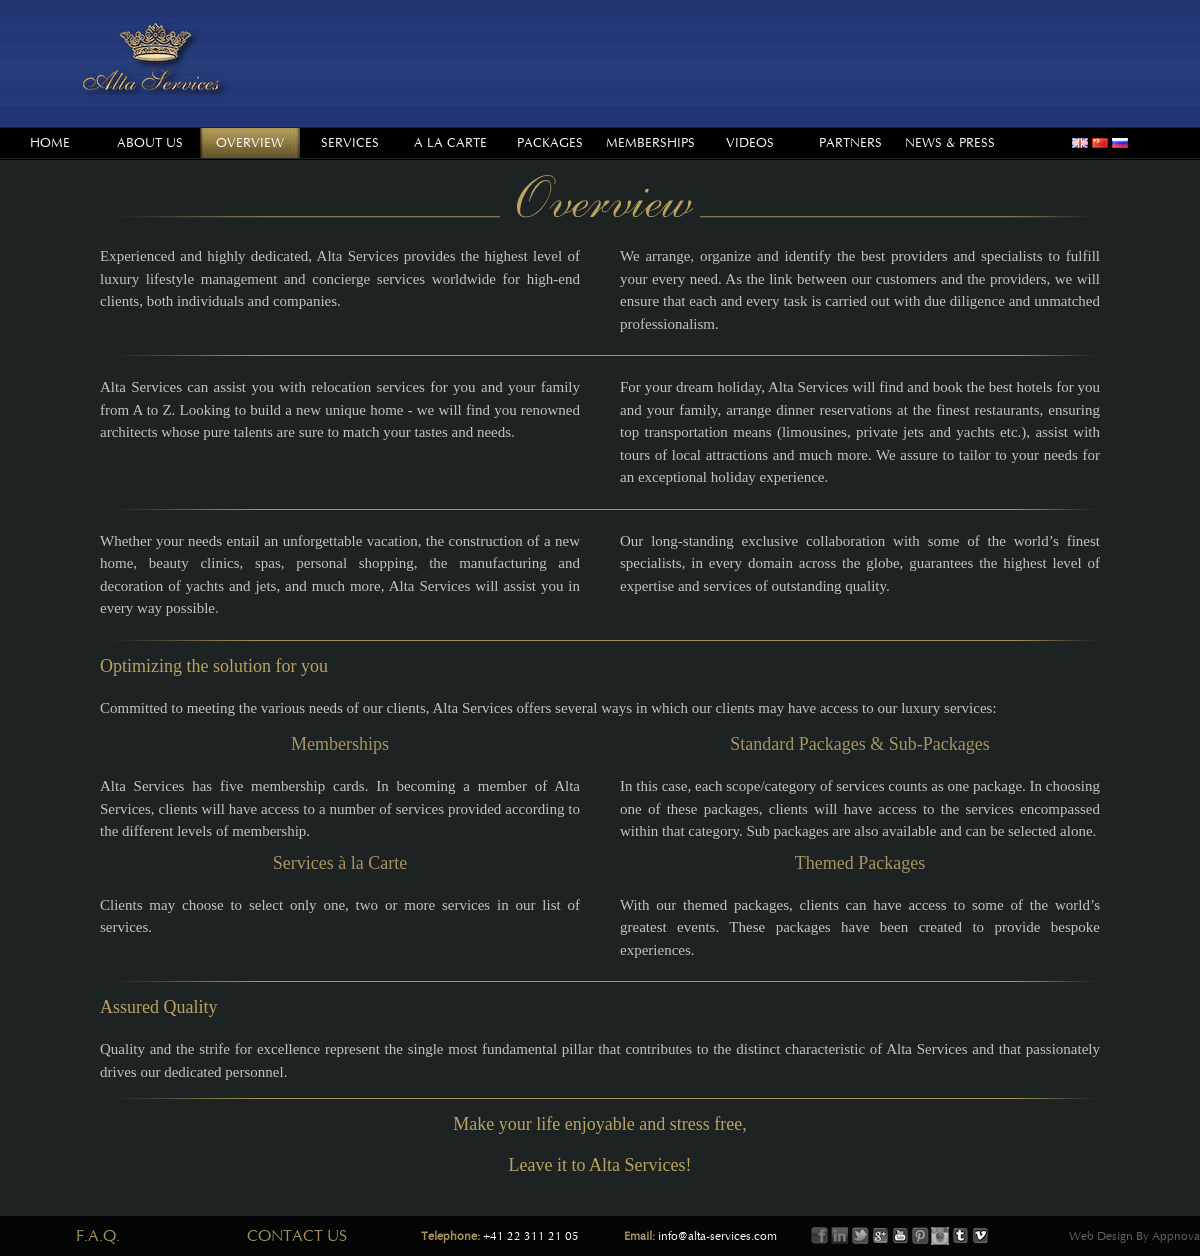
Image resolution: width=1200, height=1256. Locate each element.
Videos (750, 143)
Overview (250, 143)
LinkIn (840, 1236)
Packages (550, 143)
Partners (850, 143)
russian (1120, 143)
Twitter (860, 1236)
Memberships (650, 143)
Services (350, 143)
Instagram (940, 1236)
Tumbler (960, 1236)
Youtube (900, 1236)
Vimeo (980, 1236)
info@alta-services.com (717, 1236)
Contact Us (297, 1236)
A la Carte (450, 143)
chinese (1100, 143)
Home (50, 143)
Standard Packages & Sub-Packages (859, 744)
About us (150, 143)
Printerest (920, 1236)
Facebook (820, 1236)
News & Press (950, 143)
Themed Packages (860, 863)
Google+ (880, 1236)
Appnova (1174, 1236)
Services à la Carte (340, 863)
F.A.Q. (98, 1236)
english (1080, 143)
